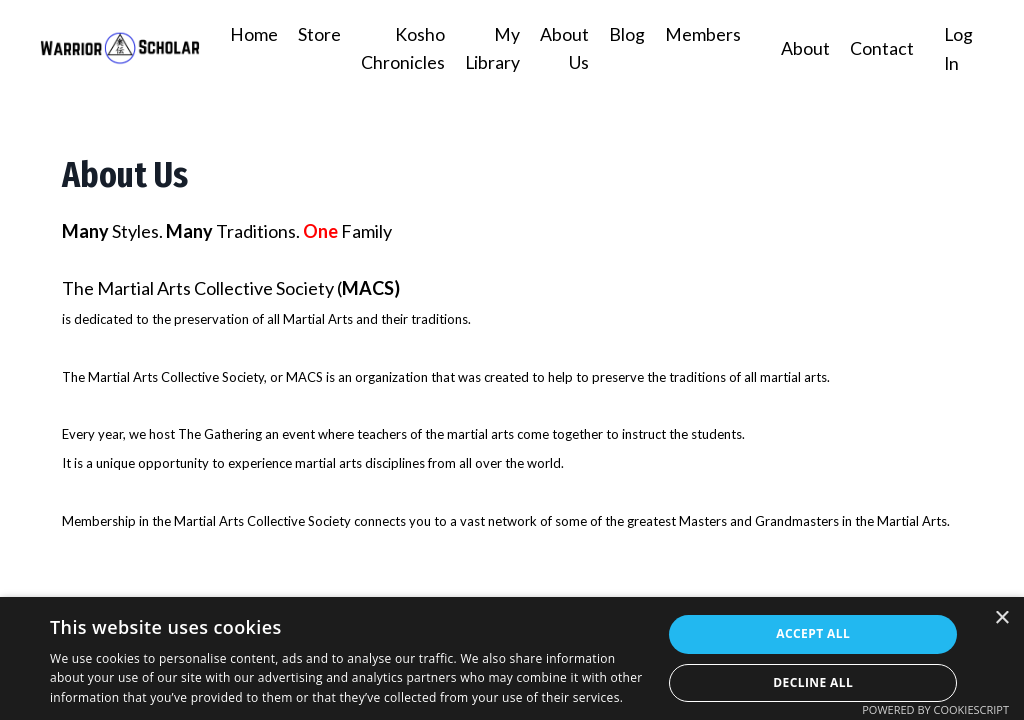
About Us (563, 48)
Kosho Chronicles (401, 48)
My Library (491, 48)
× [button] (1001, 618)
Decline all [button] (813, 682)
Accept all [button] (813, 633)
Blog (626, 34)
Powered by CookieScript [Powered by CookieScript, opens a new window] (935, 709)
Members (702, 34)
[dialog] (512, 658)
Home (252, 34)
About (804, 48)
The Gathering (220, 433)
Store (317, 34)
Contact (881, 48)
